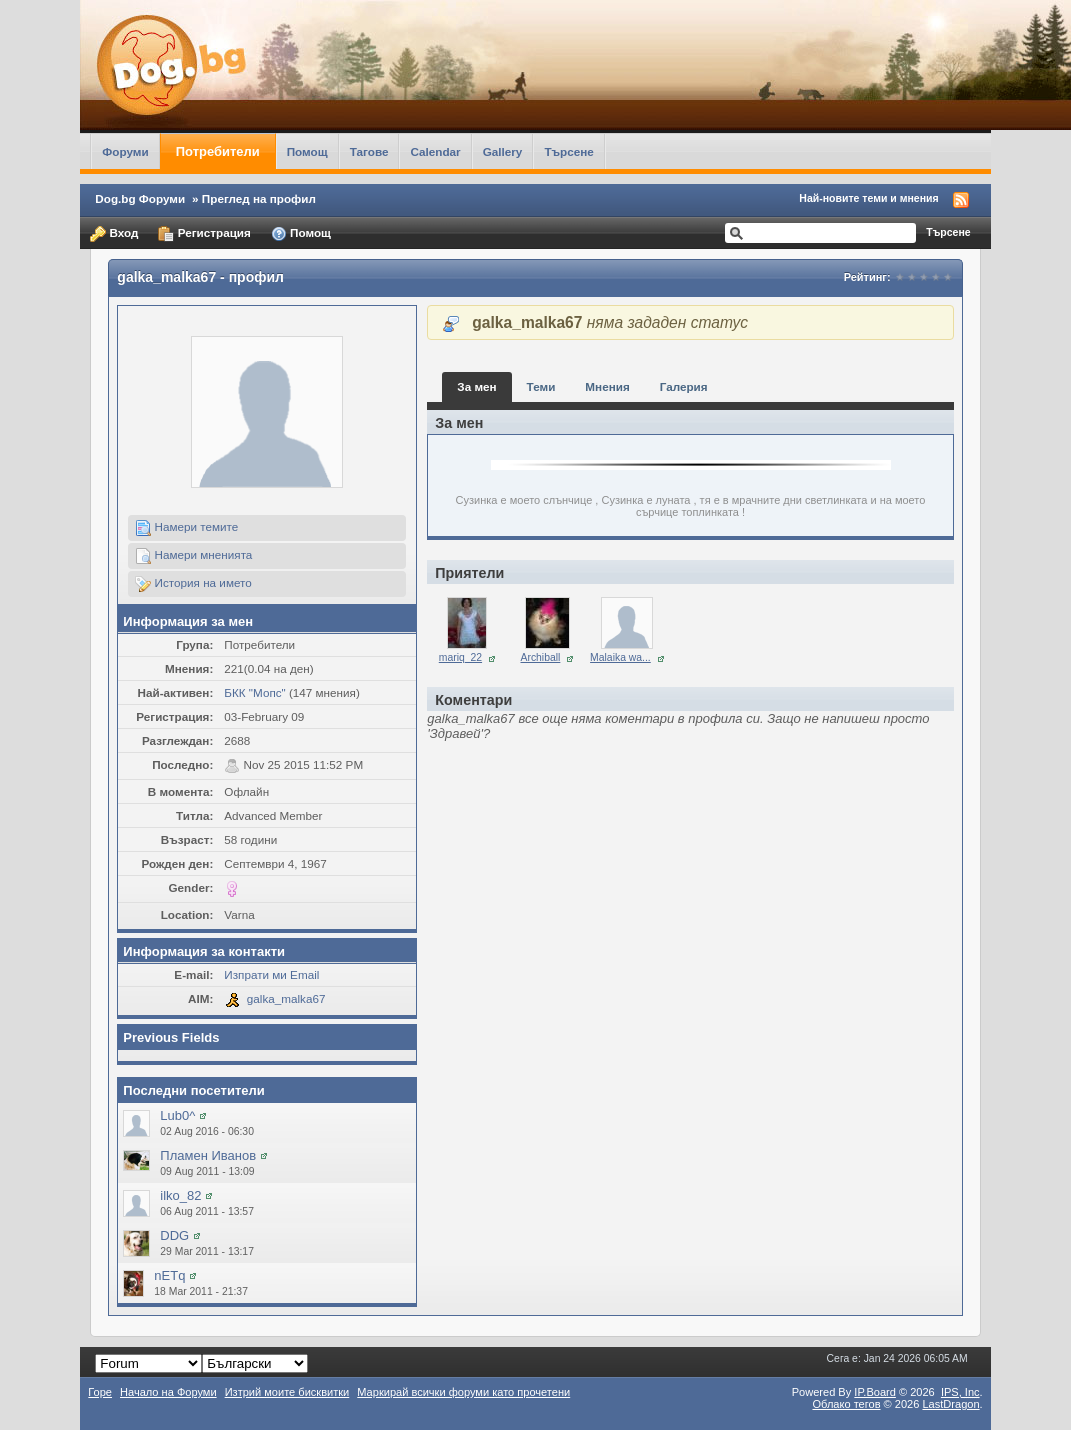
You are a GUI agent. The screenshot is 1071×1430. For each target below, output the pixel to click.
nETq (169, 1275)
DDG (174, 1235)
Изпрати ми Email (271, 974)
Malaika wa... (620, 657)
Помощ (307, 151)
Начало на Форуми (168, 1392)
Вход (114, 234)
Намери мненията (193, 556)
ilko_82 (180, 1195)
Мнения (607, 386)
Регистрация (204, 234)
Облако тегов (846, 1404)
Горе (100, 1392)
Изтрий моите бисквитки (287, 1392)
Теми (541, 386)
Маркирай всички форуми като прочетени (463, 1392)
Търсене (569, 151)
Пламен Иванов (208, 1155)
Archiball (541, 657)
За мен (476, 386)
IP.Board (875, 1392)
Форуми (125, 151)
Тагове (369, 151)
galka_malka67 (286, 998)
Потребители (218, 151)
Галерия (684, 386)
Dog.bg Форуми (140, 198)
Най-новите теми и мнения (868, 198)
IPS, (960, 1392)
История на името (193, 584)
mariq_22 (460, 657)
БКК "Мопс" (254, 692)
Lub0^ (177, 1115)
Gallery (503, 151)
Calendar (435, 151)
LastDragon (950, 1404)
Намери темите (186, 528)
